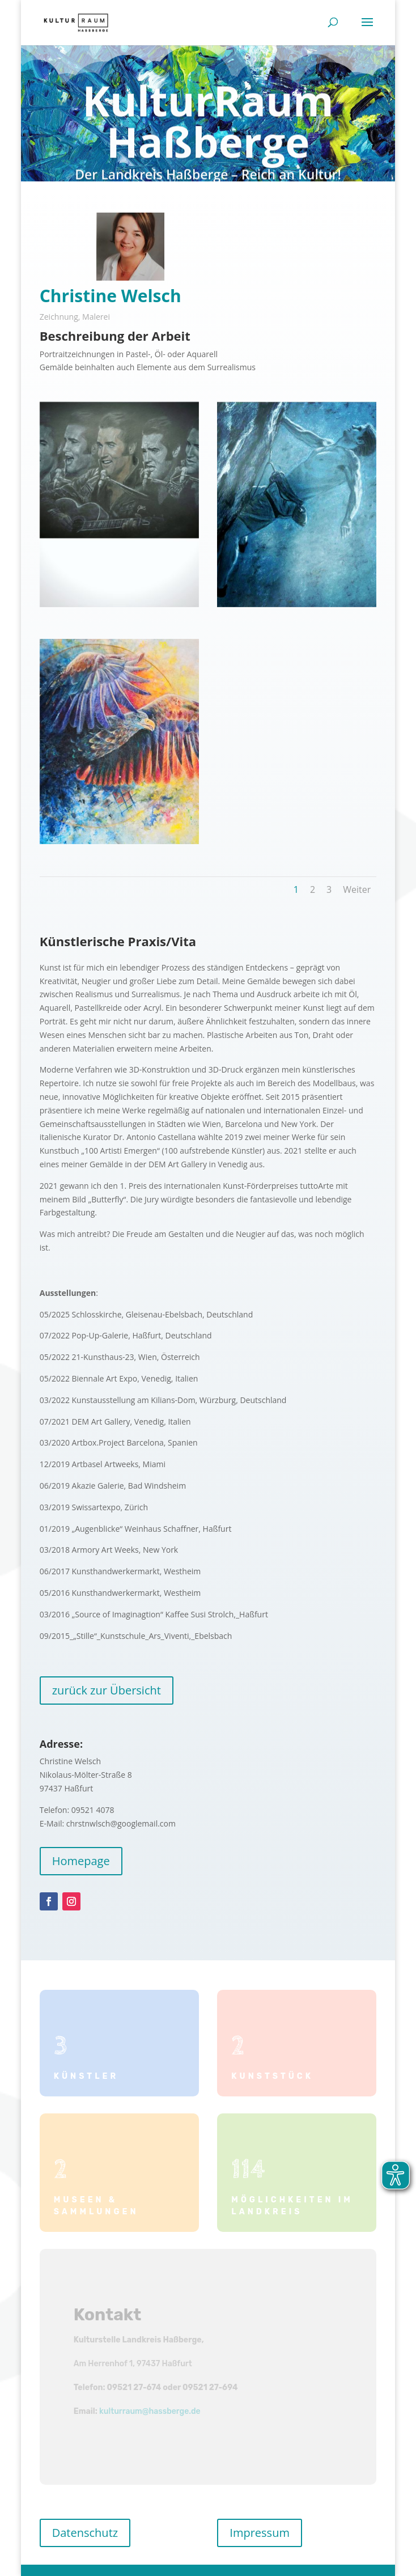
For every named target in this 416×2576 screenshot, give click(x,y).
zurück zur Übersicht (106, 1690)
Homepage (81, 1861)
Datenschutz (85, 2532)
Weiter (357, 889)
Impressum (260, 2532)
